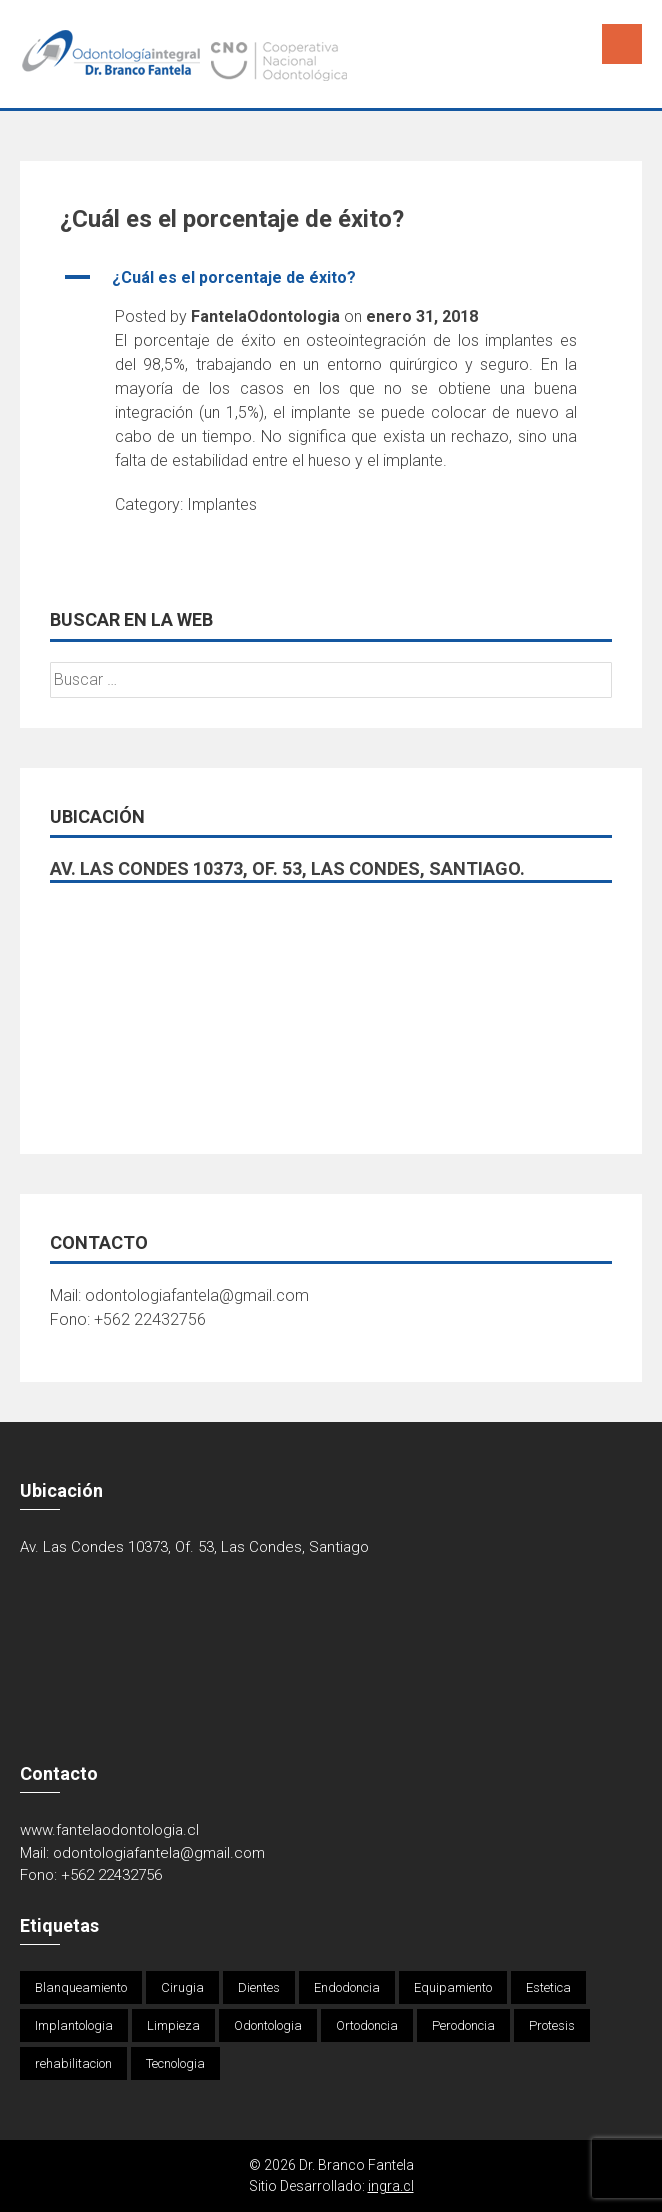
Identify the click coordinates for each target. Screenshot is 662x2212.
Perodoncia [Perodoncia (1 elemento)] (463, 2025)
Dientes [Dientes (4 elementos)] (259, 1987)
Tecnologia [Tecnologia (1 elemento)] (175, 2063)
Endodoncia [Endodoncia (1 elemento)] (347, 1987)
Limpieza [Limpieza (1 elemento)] (173, 2025)
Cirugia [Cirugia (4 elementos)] (182, 1987)
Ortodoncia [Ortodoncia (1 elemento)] (367, 2025)
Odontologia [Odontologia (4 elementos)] (268, 2025)
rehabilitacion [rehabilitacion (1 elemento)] (73, 2063)
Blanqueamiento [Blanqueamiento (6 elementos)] (81, 1987)
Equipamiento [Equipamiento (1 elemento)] (453, 1987)
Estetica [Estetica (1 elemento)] (548, 1987)
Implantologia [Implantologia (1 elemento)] (74, 2025)
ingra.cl (391, 2186)
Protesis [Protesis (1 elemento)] (552, 2025)
